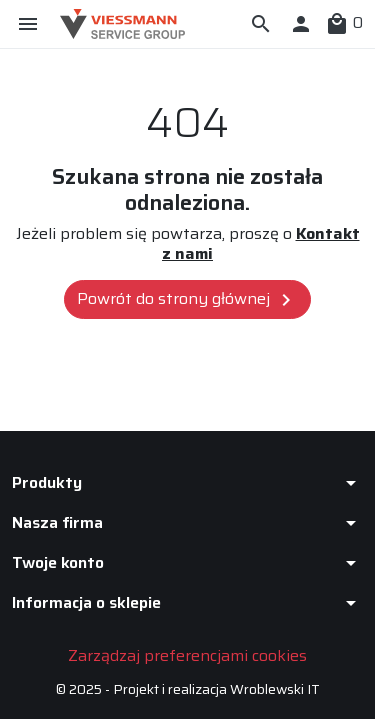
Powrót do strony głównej (187, 299)
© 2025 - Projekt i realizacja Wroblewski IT (188, 689)
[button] (261, 24)
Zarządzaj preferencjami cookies (187, 655)
